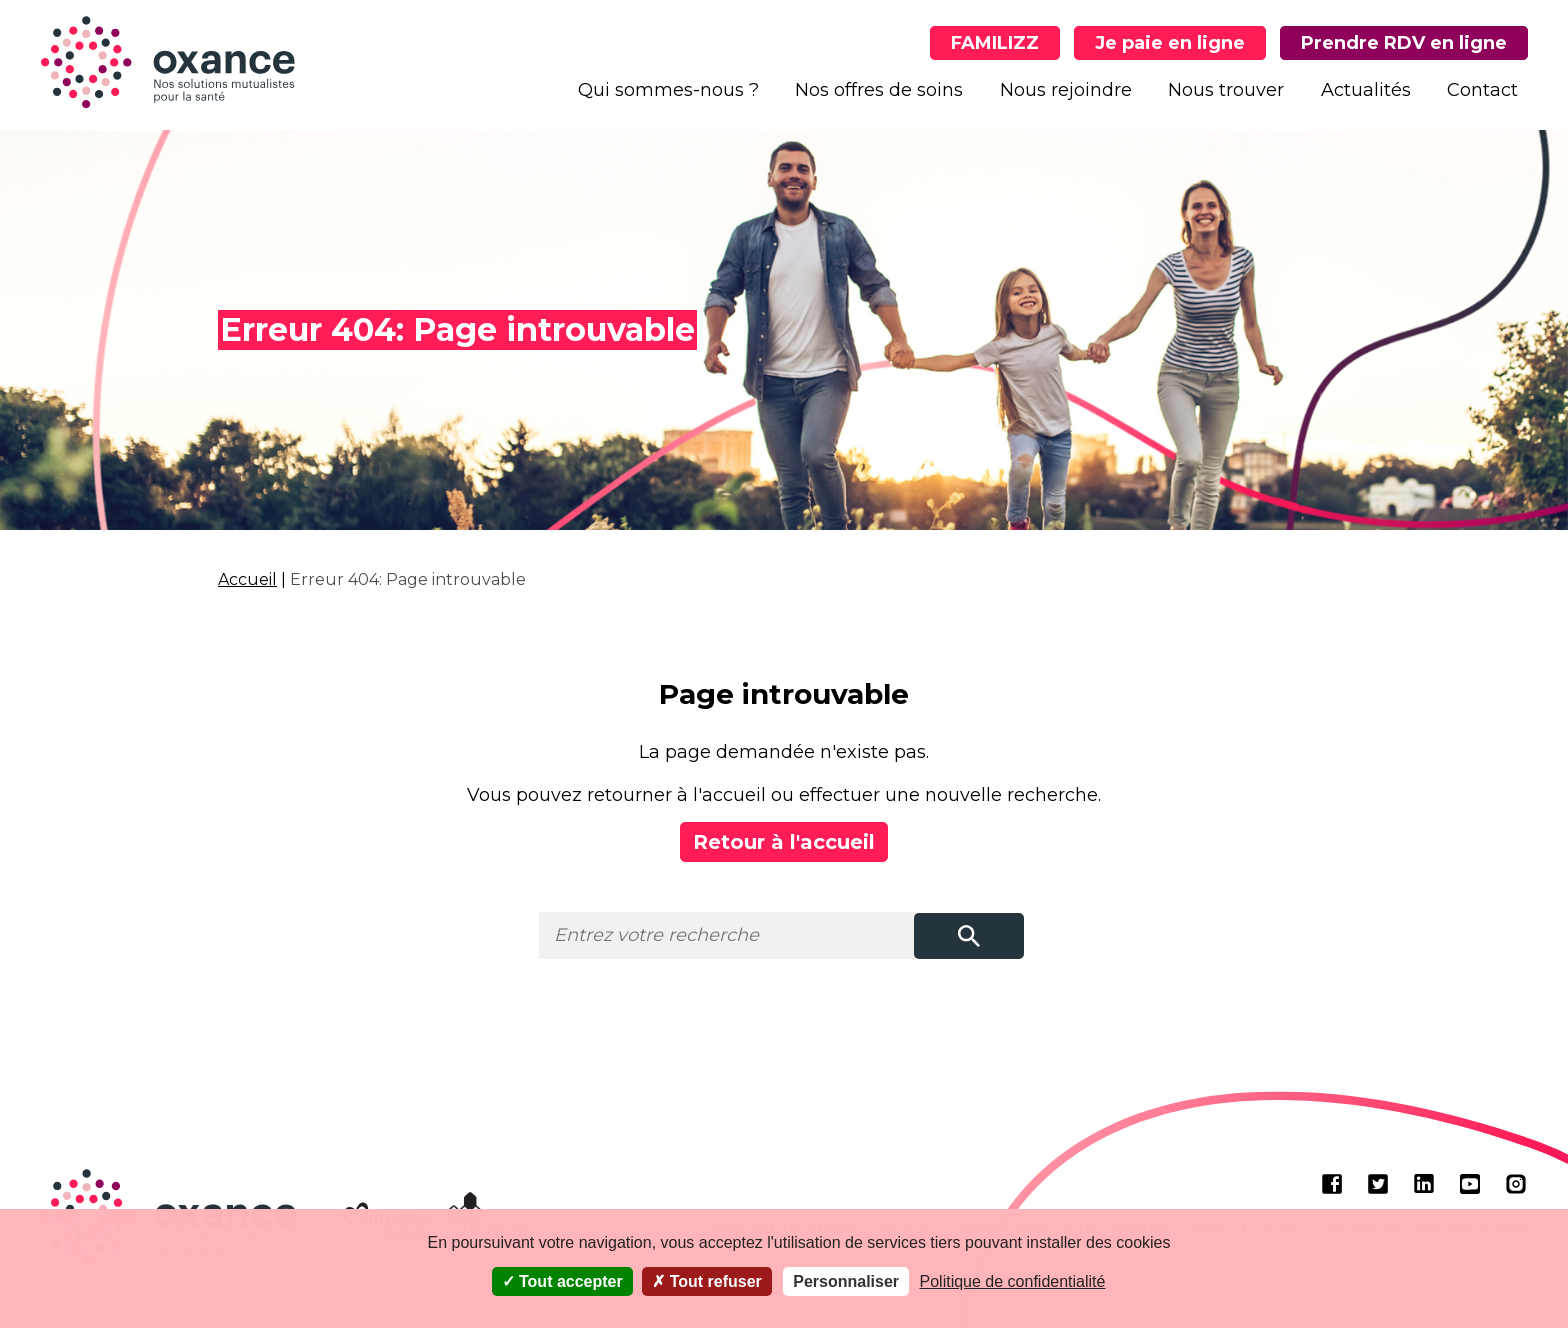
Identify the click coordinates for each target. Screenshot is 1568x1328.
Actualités (1366, 90)
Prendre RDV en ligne (1404, 43)
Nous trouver (1226, 90)
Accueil (247, 579)
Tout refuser (707, 1281)
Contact (1482, 90)
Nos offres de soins (879, 90)
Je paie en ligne (1170, 43)
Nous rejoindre (1066, 90)
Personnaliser (846, 1281)
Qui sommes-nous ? (668, 90)
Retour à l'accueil (784, 842)
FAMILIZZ (995, 43)
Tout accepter (562, 1281)
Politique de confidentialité (1013, 1281)
